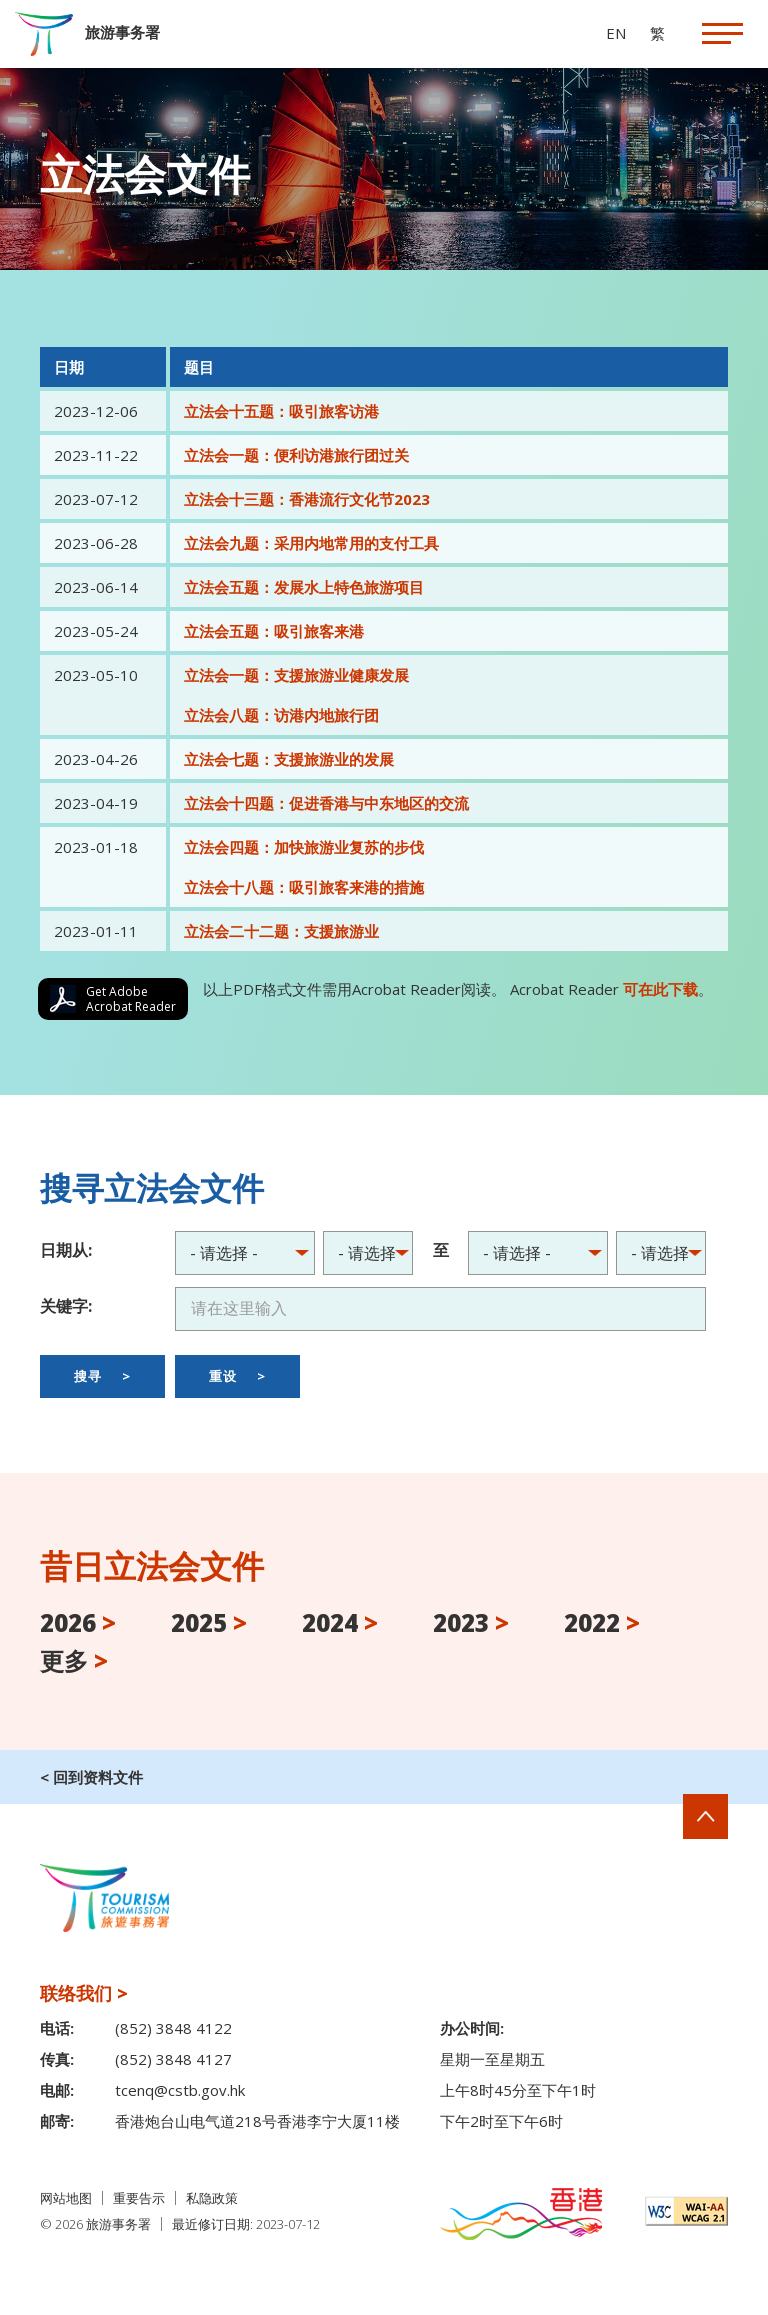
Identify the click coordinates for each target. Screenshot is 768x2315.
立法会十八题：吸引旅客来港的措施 (304, 887)
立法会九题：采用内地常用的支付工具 (311, 543)
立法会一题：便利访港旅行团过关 (296, 455)
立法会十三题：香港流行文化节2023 (307, 499)
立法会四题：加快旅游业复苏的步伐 (304, 847)
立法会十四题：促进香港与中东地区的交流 (326, 803)
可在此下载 (660, 989)
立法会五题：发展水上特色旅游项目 (304, 587)
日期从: (66, 1250)
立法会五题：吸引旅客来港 (274, 631)
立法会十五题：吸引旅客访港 (281, 411)
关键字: (66, 1306)
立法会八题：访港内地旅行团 (281, 715)
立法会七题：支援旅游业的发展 (289, 759)
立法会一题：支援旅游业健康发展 (296, 675)
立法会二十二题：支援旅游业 (281, 931)
